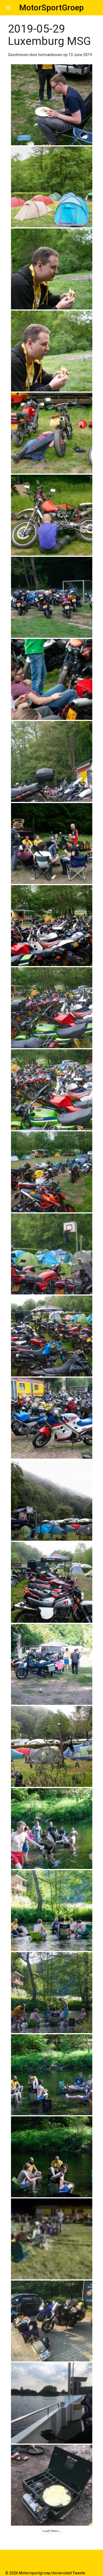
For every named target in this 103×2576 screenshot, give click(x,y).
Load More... (51, 2531)
